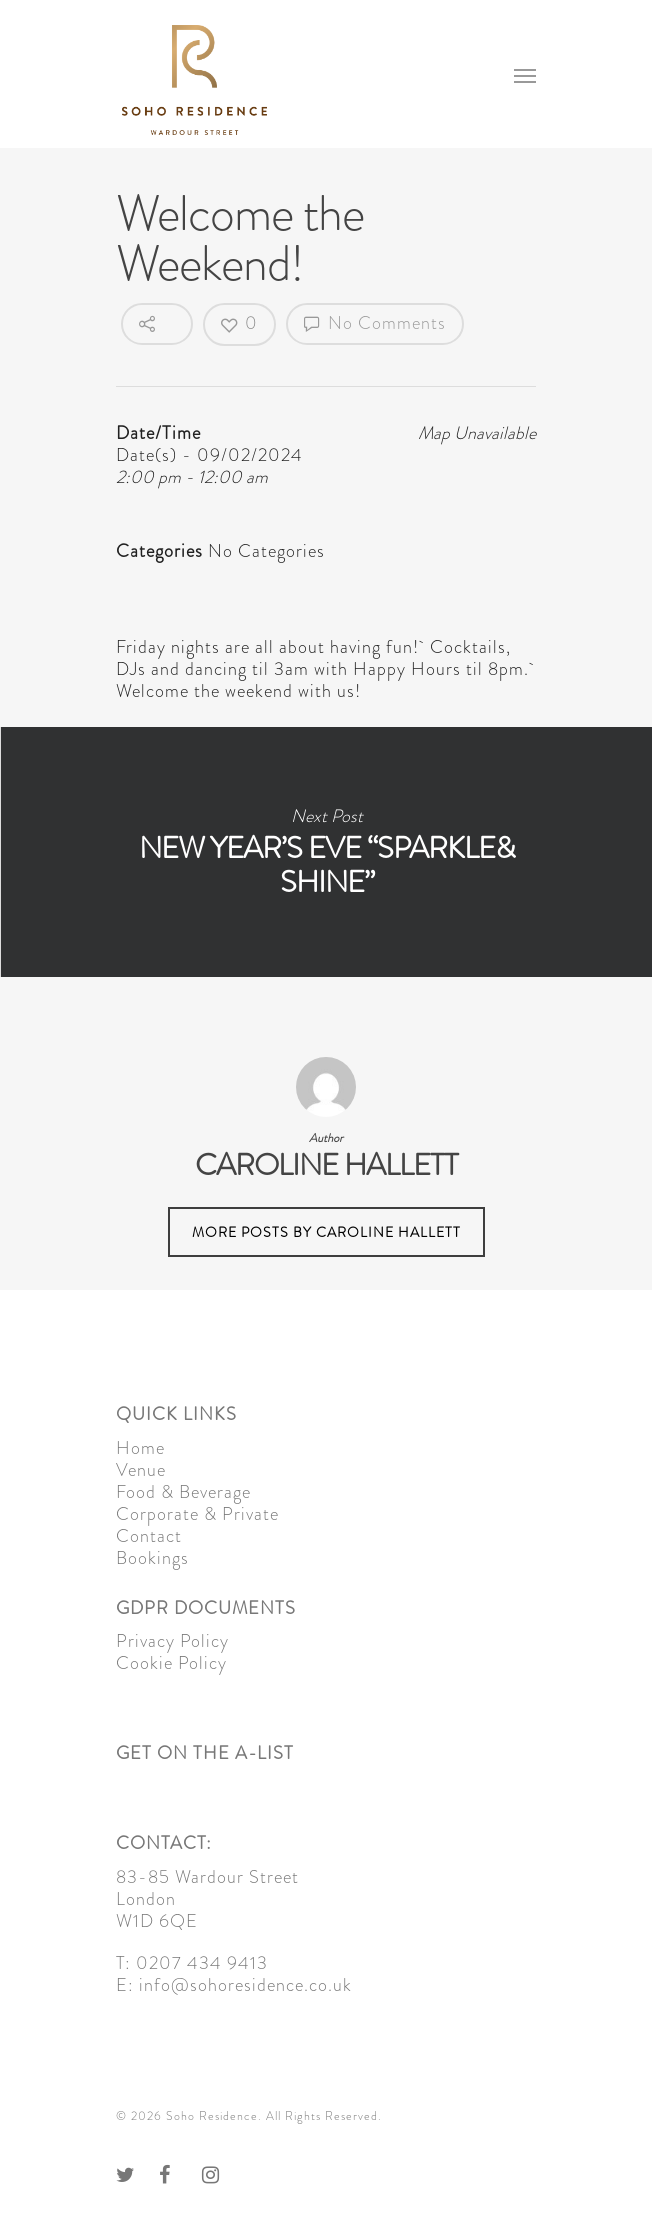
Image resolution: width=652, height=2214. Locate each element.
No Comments (375, 323)
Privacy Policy (172, 1641)
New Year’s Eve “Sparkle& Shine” (326, 852)
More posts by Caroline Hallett (326, 1232)
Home (140, 1448)
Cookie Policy (171, 1663)
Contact (149, 1536)
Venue (141, 1470)
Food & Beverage (183, 1492)
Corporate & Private (197, 1514)
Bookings (152, 1558)
